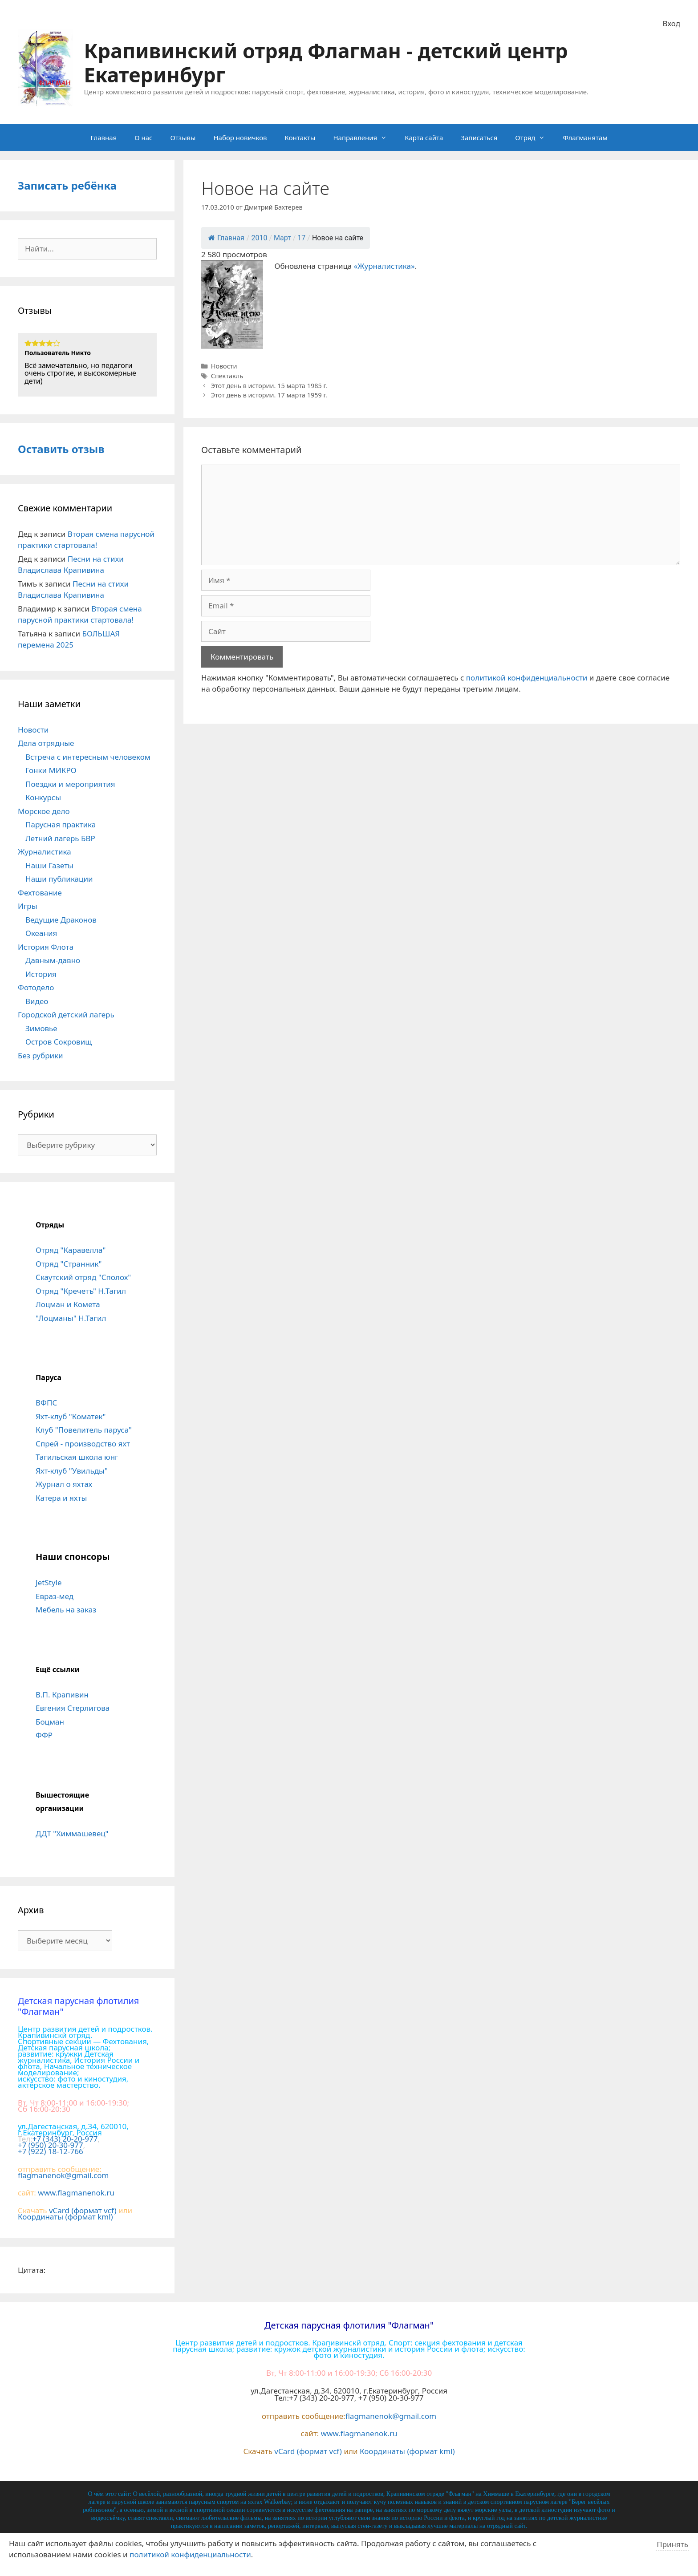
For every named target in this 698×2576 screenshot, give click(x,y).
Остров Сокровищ (58, 1042)
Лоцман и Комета (68, 1304)
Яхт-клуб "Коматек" (71, 1416)
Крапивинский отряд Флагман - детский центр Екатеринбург (326, 62)
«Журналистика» (384, 266)
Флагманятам (585, 137)
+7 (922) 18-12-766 (50, 2151)
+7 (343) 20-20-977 (65, 2139)
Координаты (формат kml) (65, 2216)
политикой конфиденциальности (527, 677)
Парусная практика (60, 824)
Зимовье (41, 1028)
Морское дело (44, 811)
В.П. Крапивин (62, 1694)
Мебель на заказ (66, 1609)
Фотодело (36, 987)
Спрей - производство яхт (83, 1443)
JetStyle (48, 1582)
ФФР (44, 1735)
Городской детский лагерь (66, 1014)
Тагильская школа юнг (77, 1457)
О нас (143, 137)
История (41, 974)
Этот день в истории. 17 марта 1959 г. (269, 395)
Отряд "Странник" (68, 1264)
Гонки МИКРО (51, 770)
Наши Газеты (49, 865)
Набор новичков (240, 137)
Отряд (534, 137)
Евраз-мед (54, 1596)
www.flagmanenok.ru (76, 2192)
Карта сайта (424, 137)
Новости (224, 366)
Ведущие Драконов (61, 920)
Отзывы (182, 137)
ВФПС (46, 1402)
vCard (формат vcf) (83, 2210)
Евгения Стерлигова (73, 1708)
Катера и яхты (61, 1498)
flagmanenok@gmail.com (63, 2175)
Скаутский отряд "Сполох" (83, 1277)
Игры (27, 906)
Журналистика (44, 852)
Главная (103, 137)
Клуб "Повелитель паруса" (84, 1430)
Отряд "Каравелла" (71, 1250)
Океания (41, 933)
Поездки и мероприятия (70, 784)
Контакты (300, 137)
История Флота (45, 947)
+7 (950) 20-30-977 (50, 2145)
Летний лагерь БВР (60, 838)
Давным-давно (52, 960)
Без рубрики (40, 1055)
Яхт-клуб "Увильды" (72, 1471)
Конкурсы (43, 797)
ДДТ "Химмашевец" (72, 1833)
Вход (671, 23)
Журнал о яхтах (64, 1484)
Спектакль (227, 376)
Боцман (50, 1722)
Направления (364, 137)
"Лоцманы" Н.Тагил (71, 1318)
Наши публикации (59, 879)
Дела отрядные (46, 743)
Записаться (479, 137)
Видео (36, 1001)
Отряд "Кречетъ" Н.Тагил (81, 1291)
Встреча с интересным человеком (87, 757)
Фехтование (40, 892)
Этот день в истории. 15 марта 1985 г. (269, 385)
